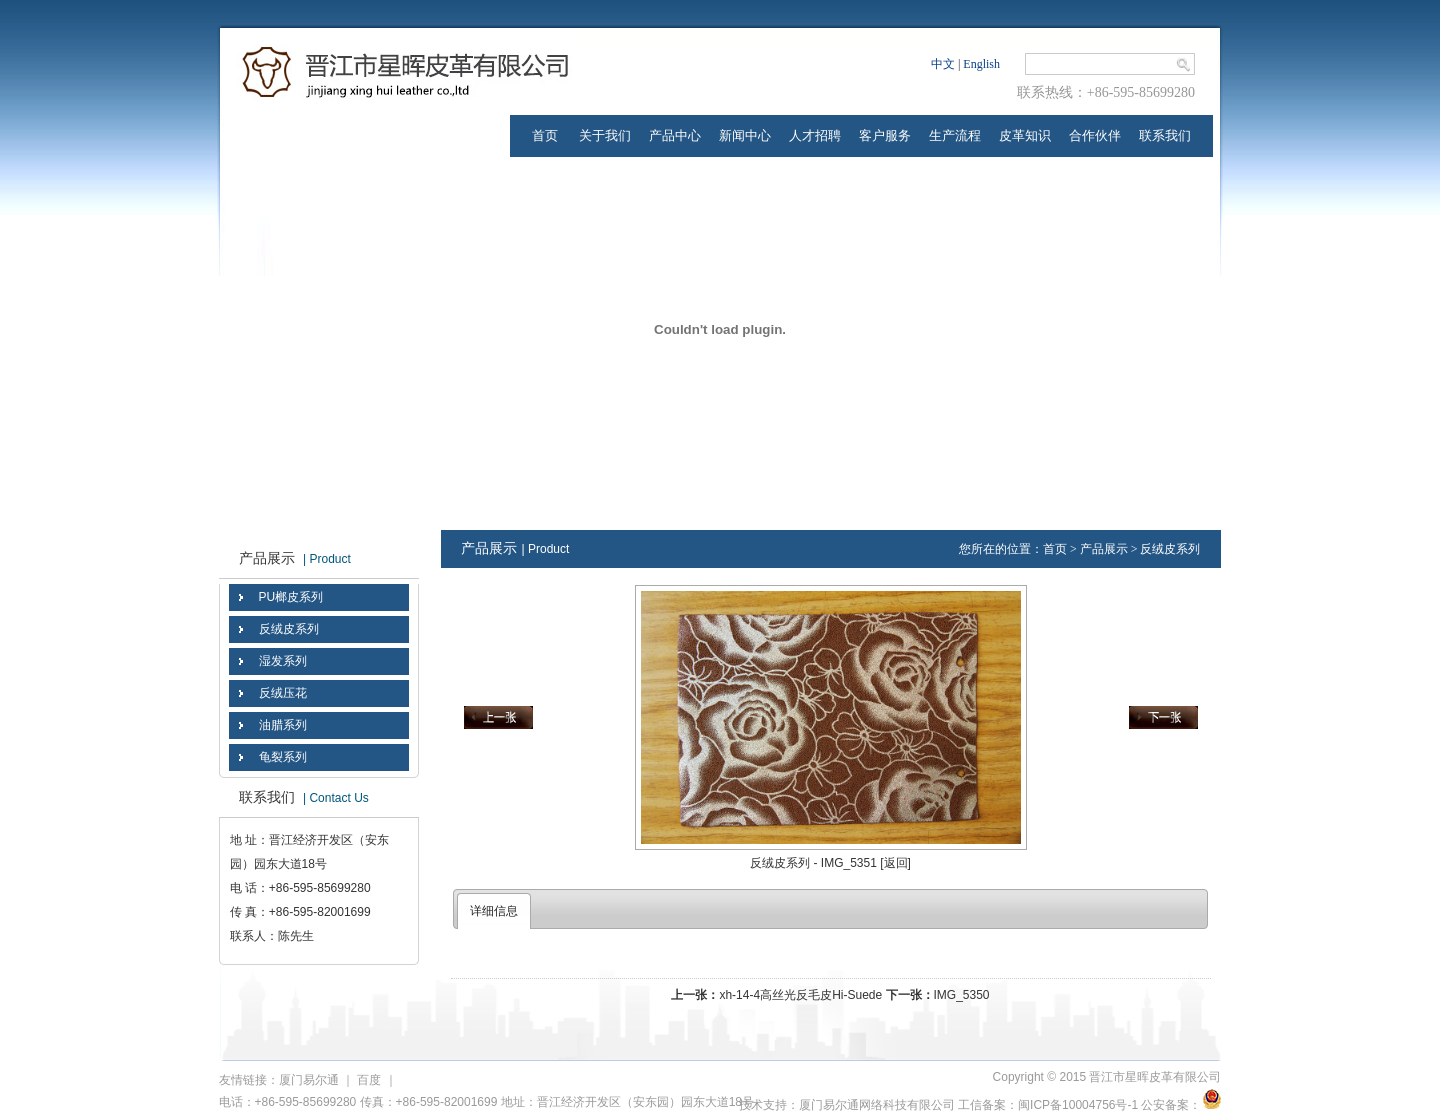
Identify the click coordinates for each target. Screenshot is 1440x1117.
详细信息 (494, 911)
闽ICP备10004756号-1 (1078, 1105)
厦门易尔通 (309, 1080)
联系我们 (1165, 135)
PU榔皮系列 (291, 597)
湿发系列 (283, 661)
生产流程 (955, 135)
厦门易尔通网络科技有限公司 (877, 1105)
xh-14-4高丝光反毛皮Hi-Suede (800, 995)
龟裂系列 (283, 757)
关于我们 (605, 135)
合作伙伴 (1095, 135)
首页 (545, 135)
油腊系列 (283, 725)
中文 (943, 64)
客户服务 (885, 135)
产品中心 (675, 135)
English (981, 64)
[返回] (895, 863)
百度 (369, 1080)
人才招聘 (815, 135)
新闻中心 (745, 135)
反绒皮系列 (289, 629)
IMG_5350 (962, 995)
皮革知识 (1025, 135)
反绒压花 (283, 693)
